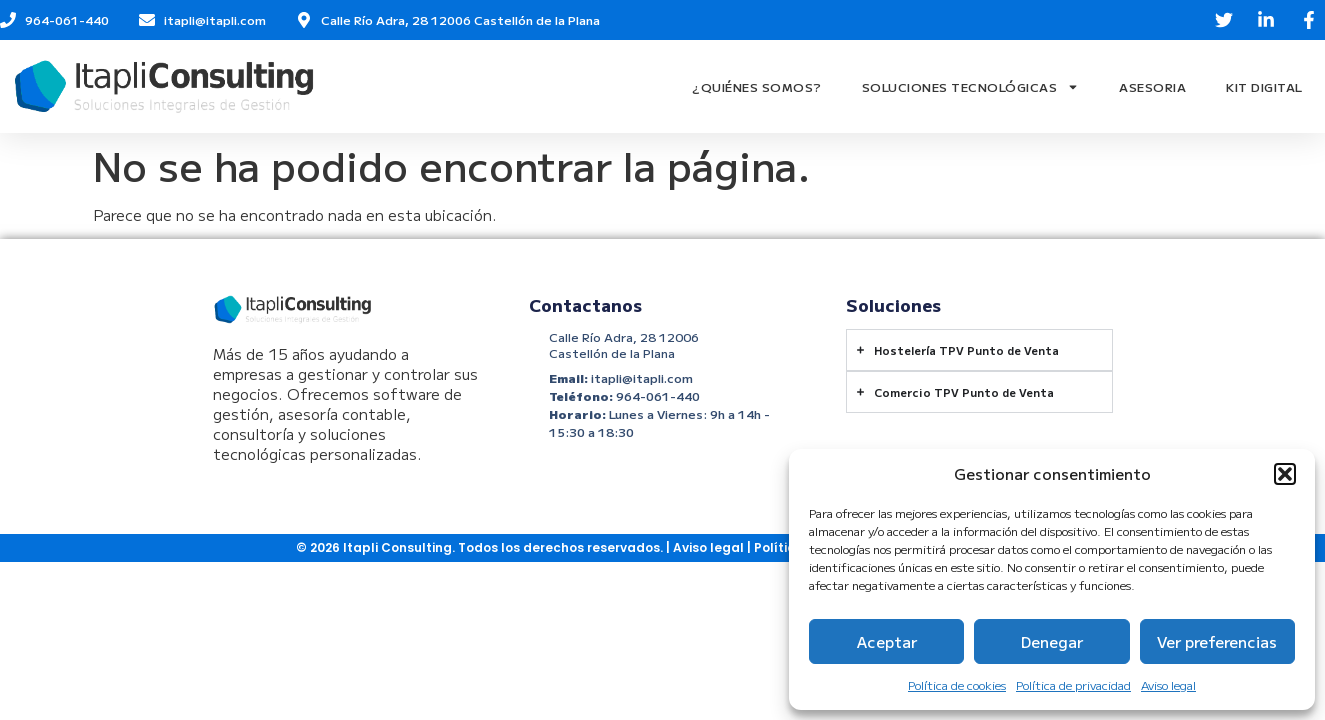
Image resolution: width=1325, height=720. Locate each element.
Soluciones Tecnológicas (971, 87)
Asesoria (1152, 86)
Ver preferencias (1217, 641)
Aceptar (887, 641)
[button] (1285, 474)
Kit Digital (1264, 86)
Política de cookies (957, 684)
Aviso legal (1168, 684)
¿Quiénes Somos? (757, 86)
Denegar (1052, 641)
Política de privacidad (1073, 684)
